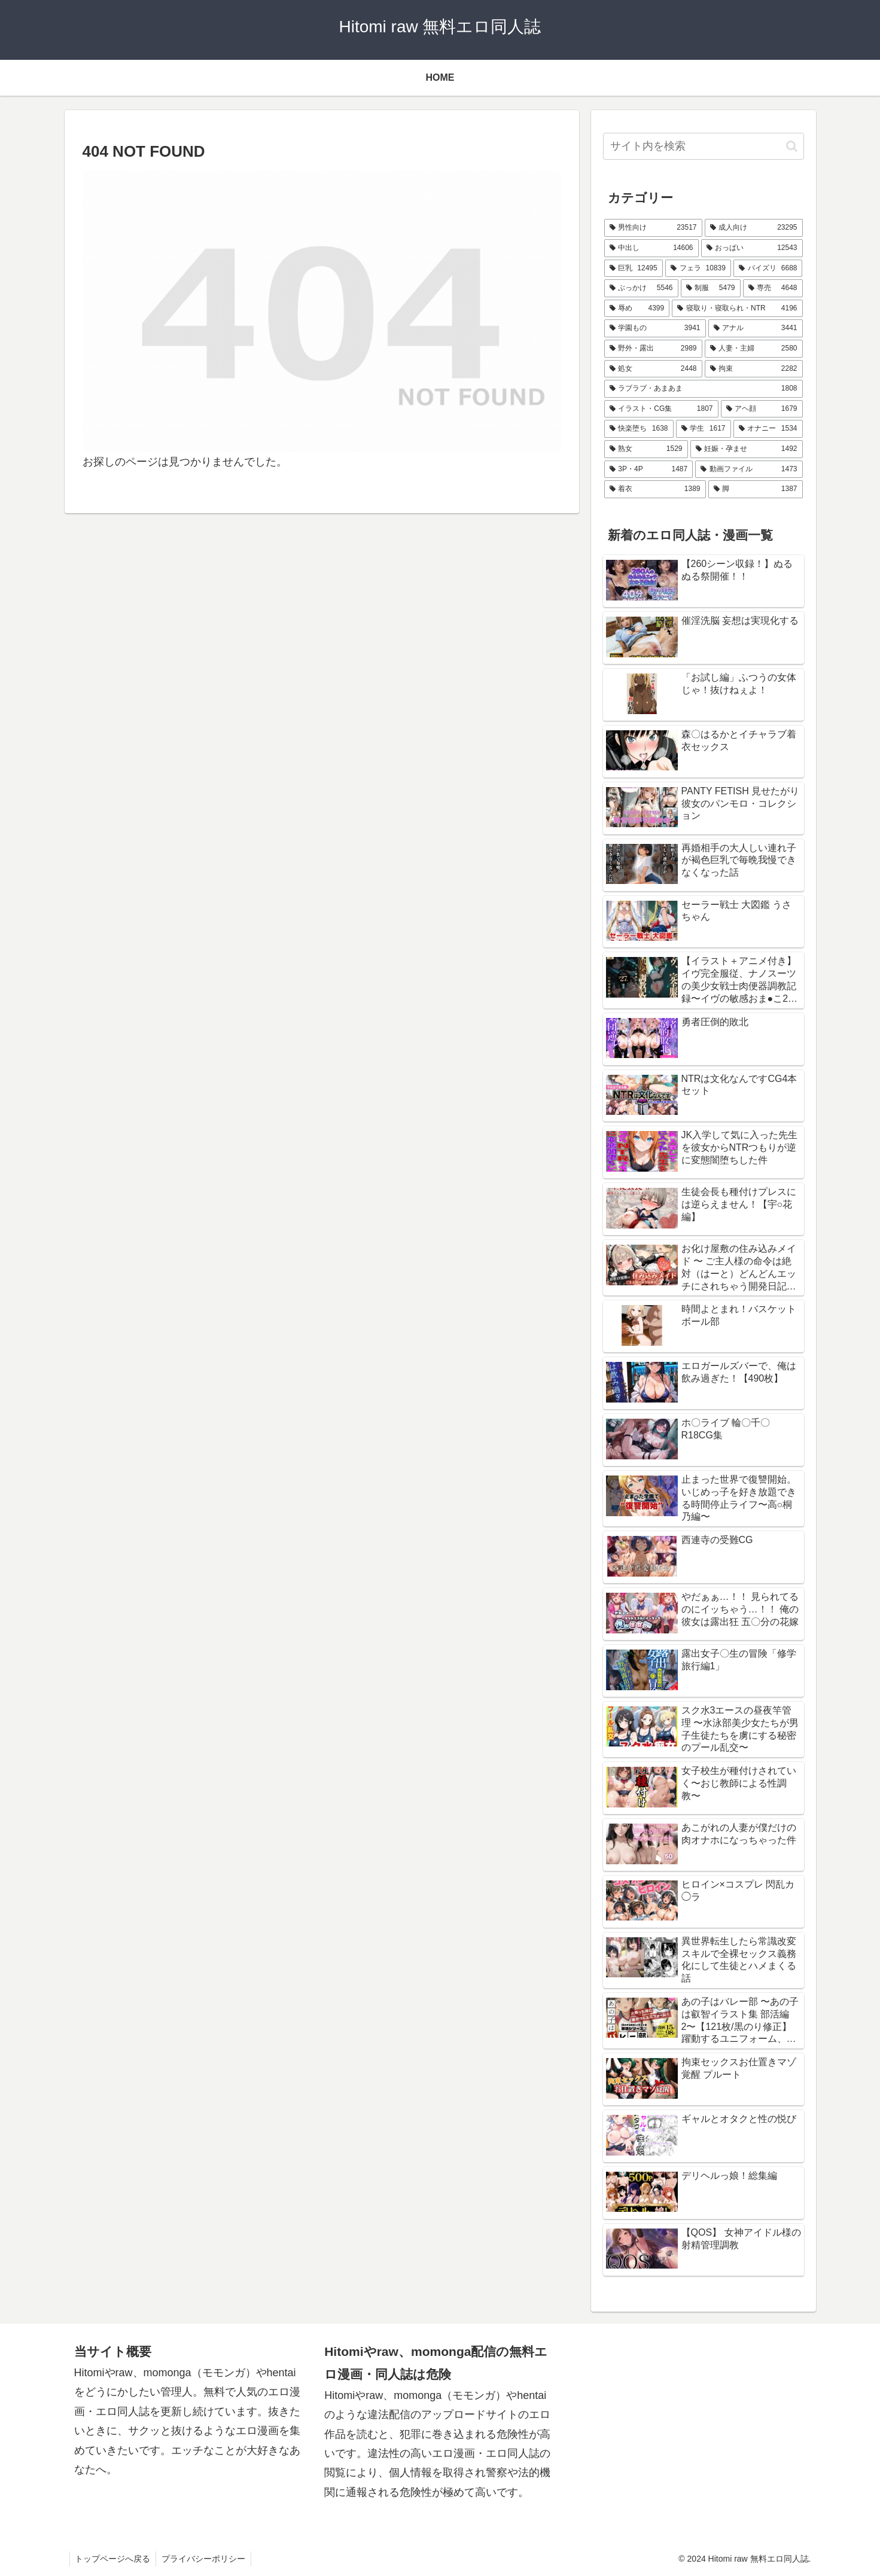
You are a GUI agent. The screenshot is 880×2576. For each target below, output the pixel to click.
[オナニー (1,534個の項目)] (768, 429)
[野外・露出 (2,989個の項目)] (653, 349)
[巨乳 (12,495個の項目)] (633, 269)
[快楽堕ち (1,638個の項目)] (639, 429)
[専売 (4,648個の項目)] (773, 288)
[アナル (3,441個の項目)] (755, 328)
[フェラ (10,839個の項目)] (698, 269)
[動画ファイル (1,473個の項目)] (748, 469)
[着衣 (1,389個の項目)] (655, 489)
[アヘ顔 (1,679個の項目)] (762, 409)
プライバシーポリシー (206, 2558)
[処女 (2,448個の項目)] (653, 369)
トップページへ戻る (113, 2558)
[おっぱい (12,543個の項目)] (752, 248)
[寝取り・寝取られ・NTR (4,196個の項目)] (737, 309)
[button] (791, 146)
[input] (703, 146)
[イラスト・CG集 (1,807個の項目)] (661, 409)
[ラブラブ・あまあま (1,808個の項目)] (703, 389)
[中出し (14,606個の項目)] (651, 248)
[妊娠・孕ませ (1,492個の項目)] (746, 449)
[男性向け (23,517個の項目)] (653, 228)
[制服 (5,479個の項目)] (711, 288)
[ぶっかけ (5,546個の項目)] (641, 288)
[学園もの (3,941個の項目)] (655, 328)
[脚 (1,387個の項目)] (755, 489)
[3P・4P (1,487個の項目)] (648, 469)
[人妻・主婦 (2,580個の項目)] (754, 349)
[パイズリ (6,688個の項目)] (768, 269)
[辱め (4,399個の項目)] (637, 309)
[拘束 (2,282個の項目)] (754, 369)
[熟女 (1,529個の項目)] (646, 449)
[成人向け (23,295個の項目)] (754, 228)
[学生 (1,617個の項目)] (703, 429)
